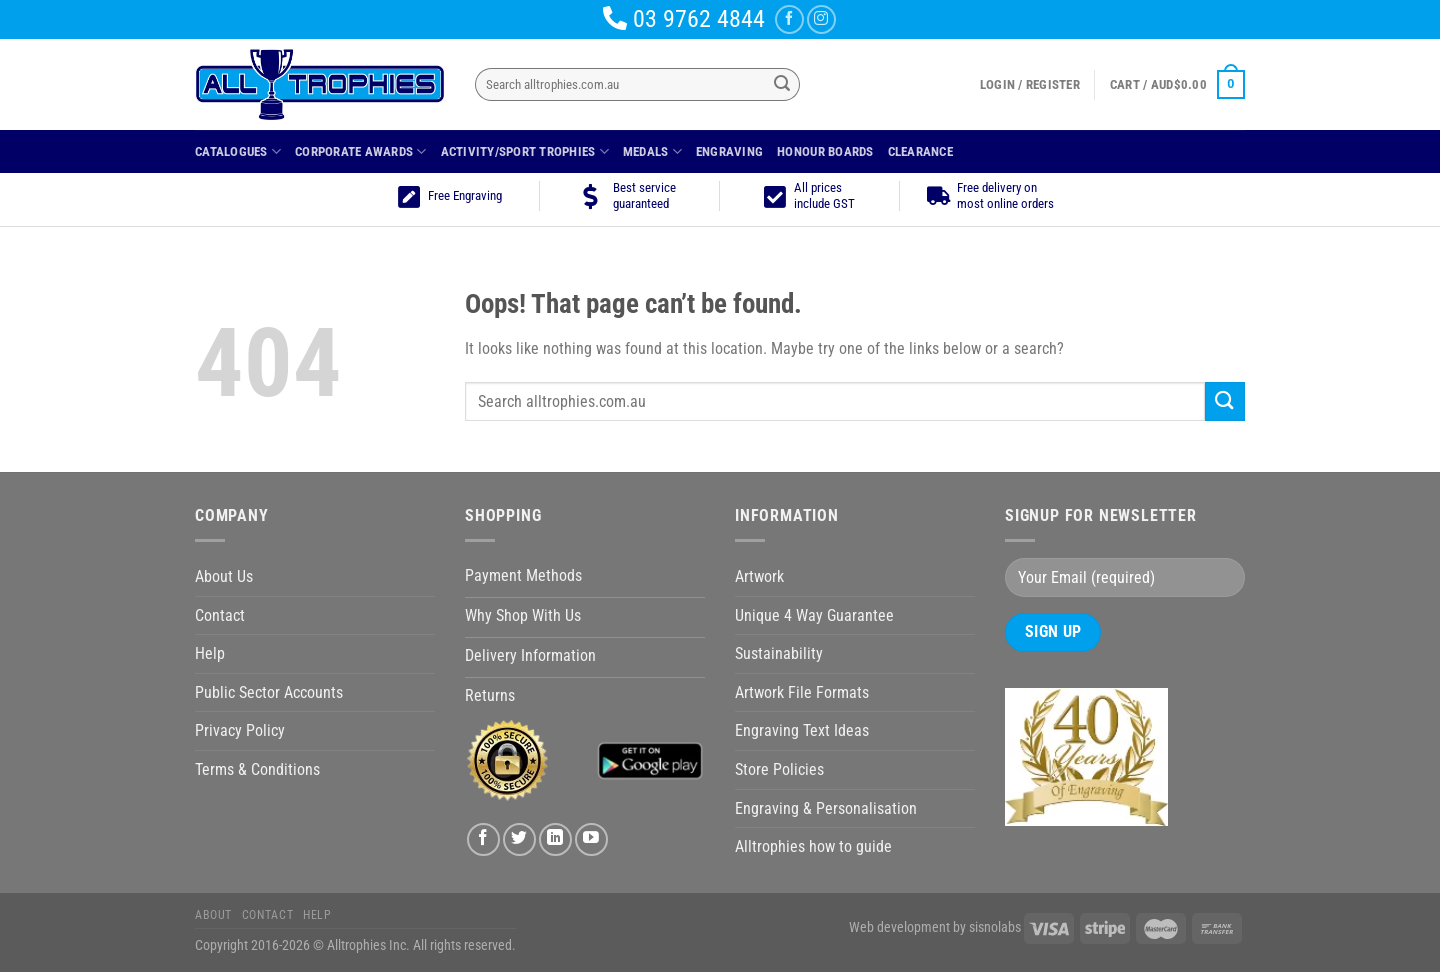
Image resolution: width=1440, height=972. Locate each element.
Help (210, 653)
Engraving (729, 151)
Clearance (920, 151)
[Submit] (782, 85)
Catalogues (238, 151)
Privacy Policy (240, 730)
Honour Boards (825, 151)
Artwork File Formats (802, 692)
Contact (220, 615)
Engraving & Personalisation (826, 808)
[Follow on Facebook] (789, 19)
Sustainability (779, 653)
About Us (224, 576)
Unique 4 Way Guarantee (814, 615)
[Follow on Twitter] (519, 839)
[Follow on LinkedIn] (555, 839)
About (213, 915)
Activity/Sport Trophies (525, 151)
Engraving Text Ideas (802, 730)
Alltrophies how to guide (813, 846)
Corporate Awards (361, 151)
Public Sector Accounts (269, 692)
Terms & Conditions (257, 769)
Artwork (759, 576)
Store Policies (779, 769)
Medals (652, 151)
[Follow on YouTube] (591, 839)
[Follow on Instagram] (821, 19)
